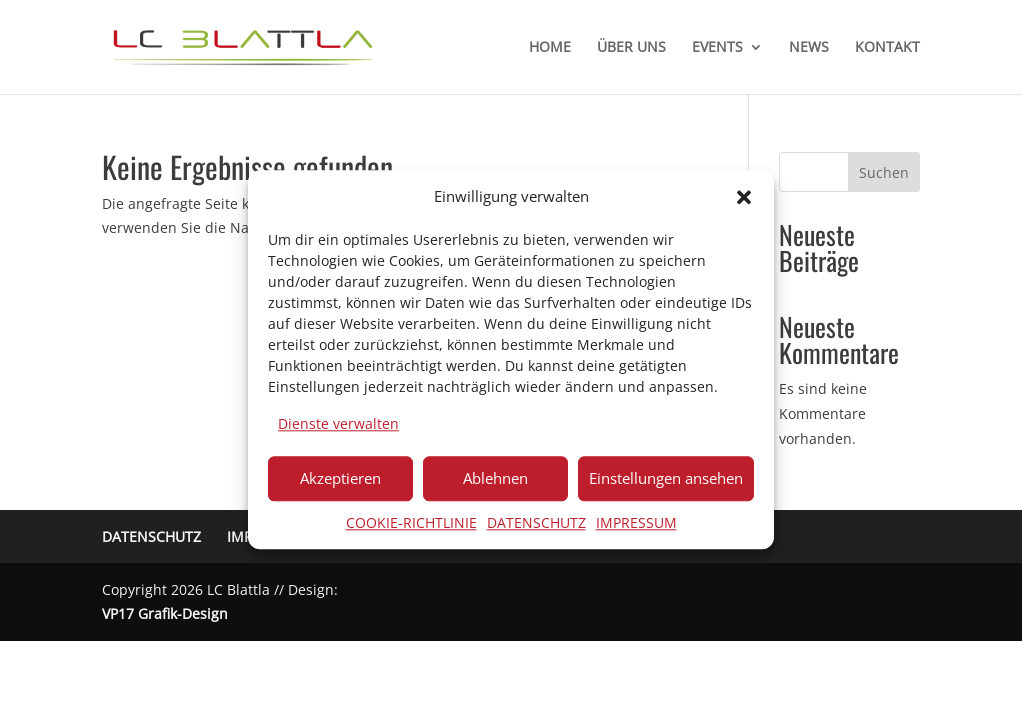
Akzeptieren (340, 478)
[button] (744, 197)
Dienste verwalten (338, 423)
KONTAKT (887, 48)
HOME (550, 48)
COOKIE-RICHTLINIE (411, 522)
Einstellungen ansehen (666, 478)
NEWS (809, 48)
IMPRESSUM (636, 522)
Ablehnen (495, 478)
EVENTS (717, 48)
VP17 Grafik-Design (165, 613)
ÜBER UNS (631, 48)
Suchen (884, 172)
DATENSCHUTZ (536, 522)
